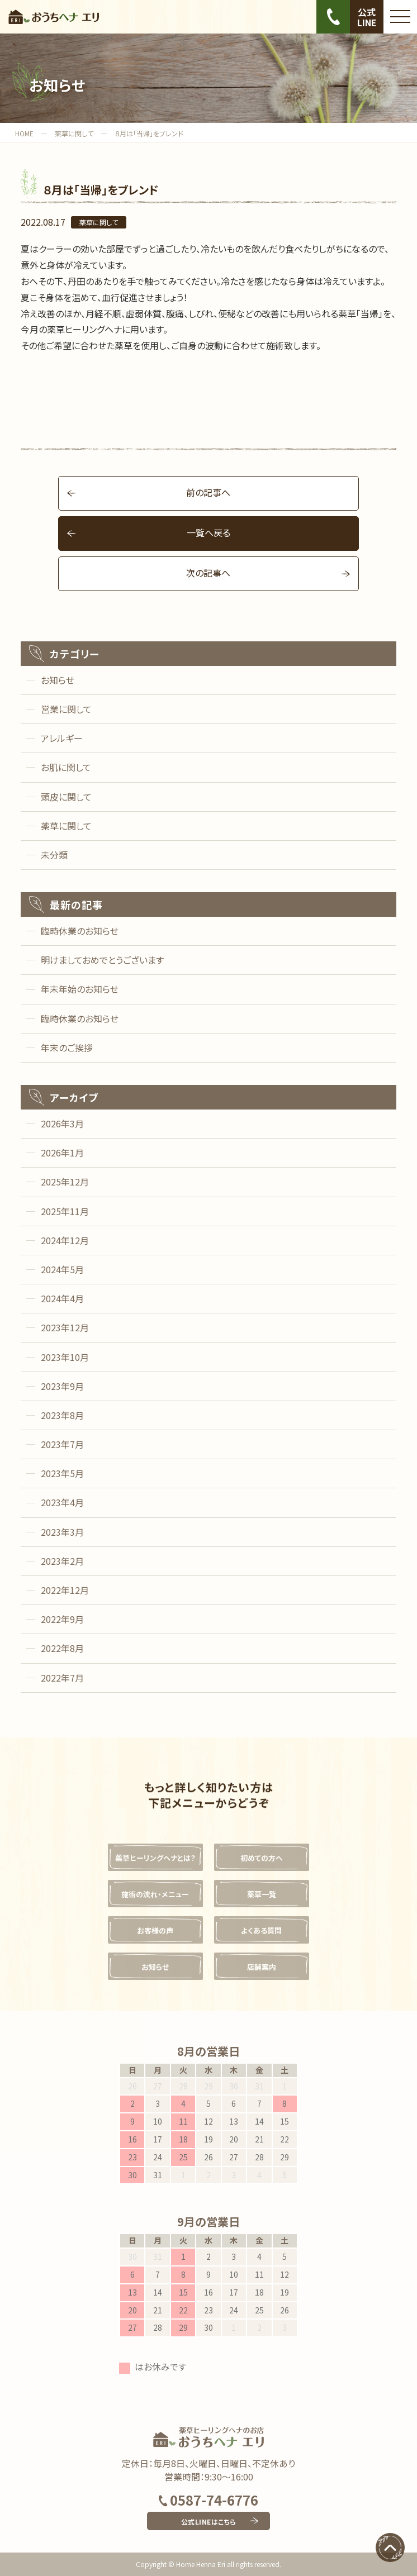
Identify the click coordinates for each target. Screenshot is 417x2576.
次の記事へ (208, 572)
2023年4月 (62, 1502)
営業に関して (66, 709)
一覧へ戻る (208, 532)
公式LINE (367, 17)
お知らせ (57, 680)
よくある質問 (261, 1930)
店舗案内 (261, 1966)
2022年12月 (65, 1590)
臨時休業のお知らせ (80, 930)
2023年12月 (65, 1327)
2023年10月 (65, 1357)
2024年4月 (62, 1298)
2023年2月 (62, 1561)
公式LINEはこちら (208, 2521)
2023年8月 (62, 1415)
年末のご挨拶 (67, 1047)
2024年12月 (65, 1240)
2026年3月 (62, 1123)
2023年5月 (62, 1473)
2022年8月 (62, 1648)
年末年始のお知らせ (80, 989)
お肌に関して (66, 767)
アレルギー (62, 738)
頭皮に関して (66, 796)
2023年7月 (62, 1444)
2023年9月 (62, 1386)
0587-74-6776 (208, 2500)
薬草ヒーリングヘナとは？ (155, 1858)
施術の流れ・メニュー (155, 1894)
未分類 (54, 854)
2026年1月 (62, 1152)
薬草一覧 (261, 1894)
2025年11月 (65, 1211)
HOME (24, 133)
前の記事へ (208, 492)
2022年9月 (62, 1619)
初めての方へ (261, 1858)
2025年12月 (65, 1181)
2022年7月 (62, 1677)
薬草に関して (74, 133)
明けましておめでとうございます (102, 959)
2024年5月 (62, 1269)
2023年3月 (62, 1532)
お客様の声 (155, 1930)
